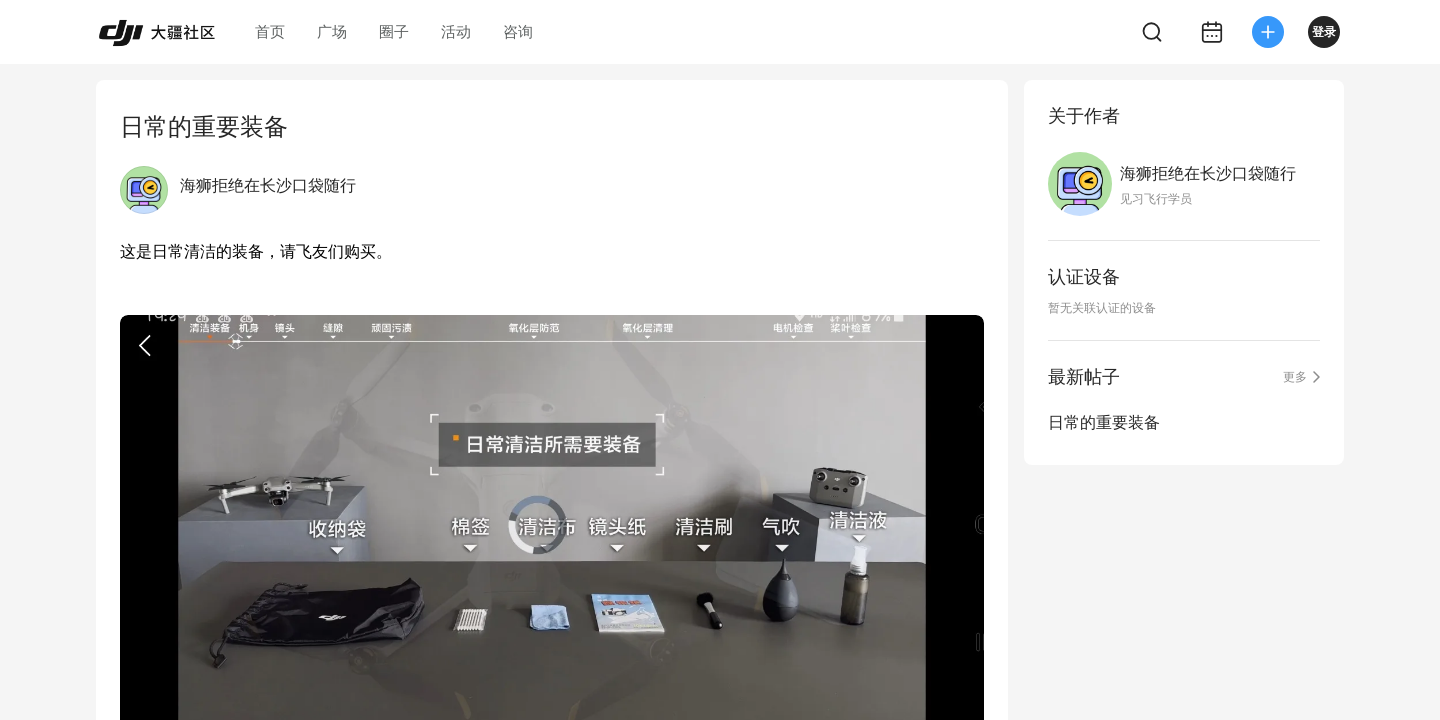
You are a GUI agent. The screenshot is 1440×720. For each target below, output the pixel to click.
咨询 (518, 31)
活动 (456, 31)
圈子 (394, 31)
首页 (270, 31)
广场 (332, 31)
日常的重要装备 (1104, 422)
